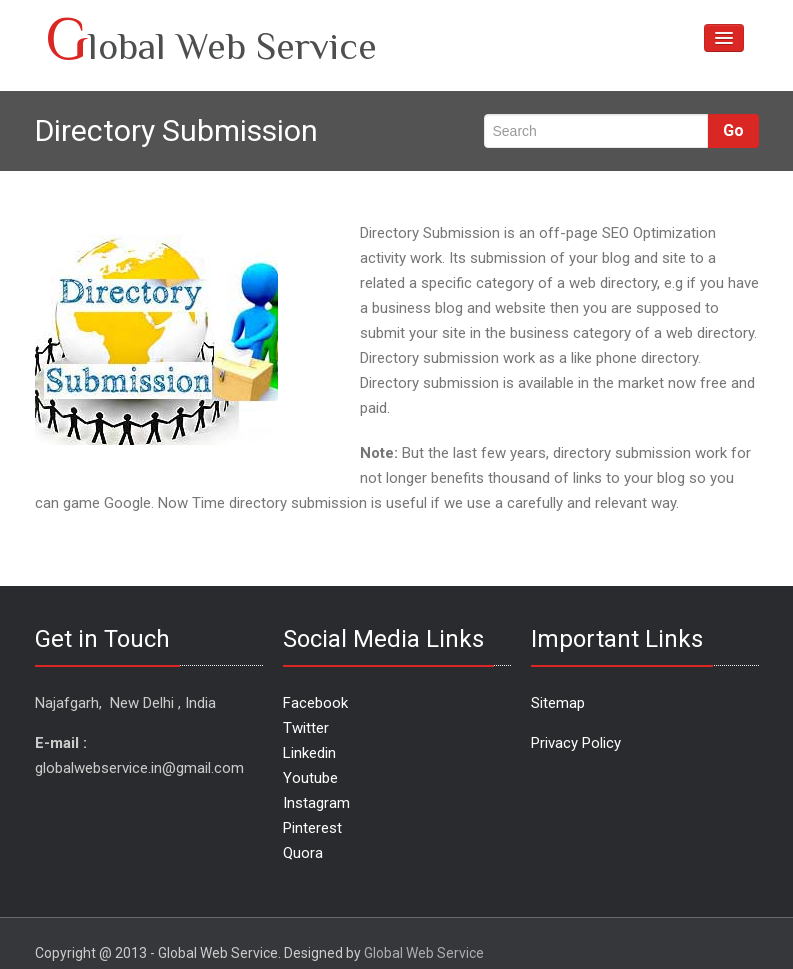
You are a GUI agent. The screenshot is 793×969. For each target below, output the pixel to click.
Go (733, 130)
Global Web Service (424, 953)
